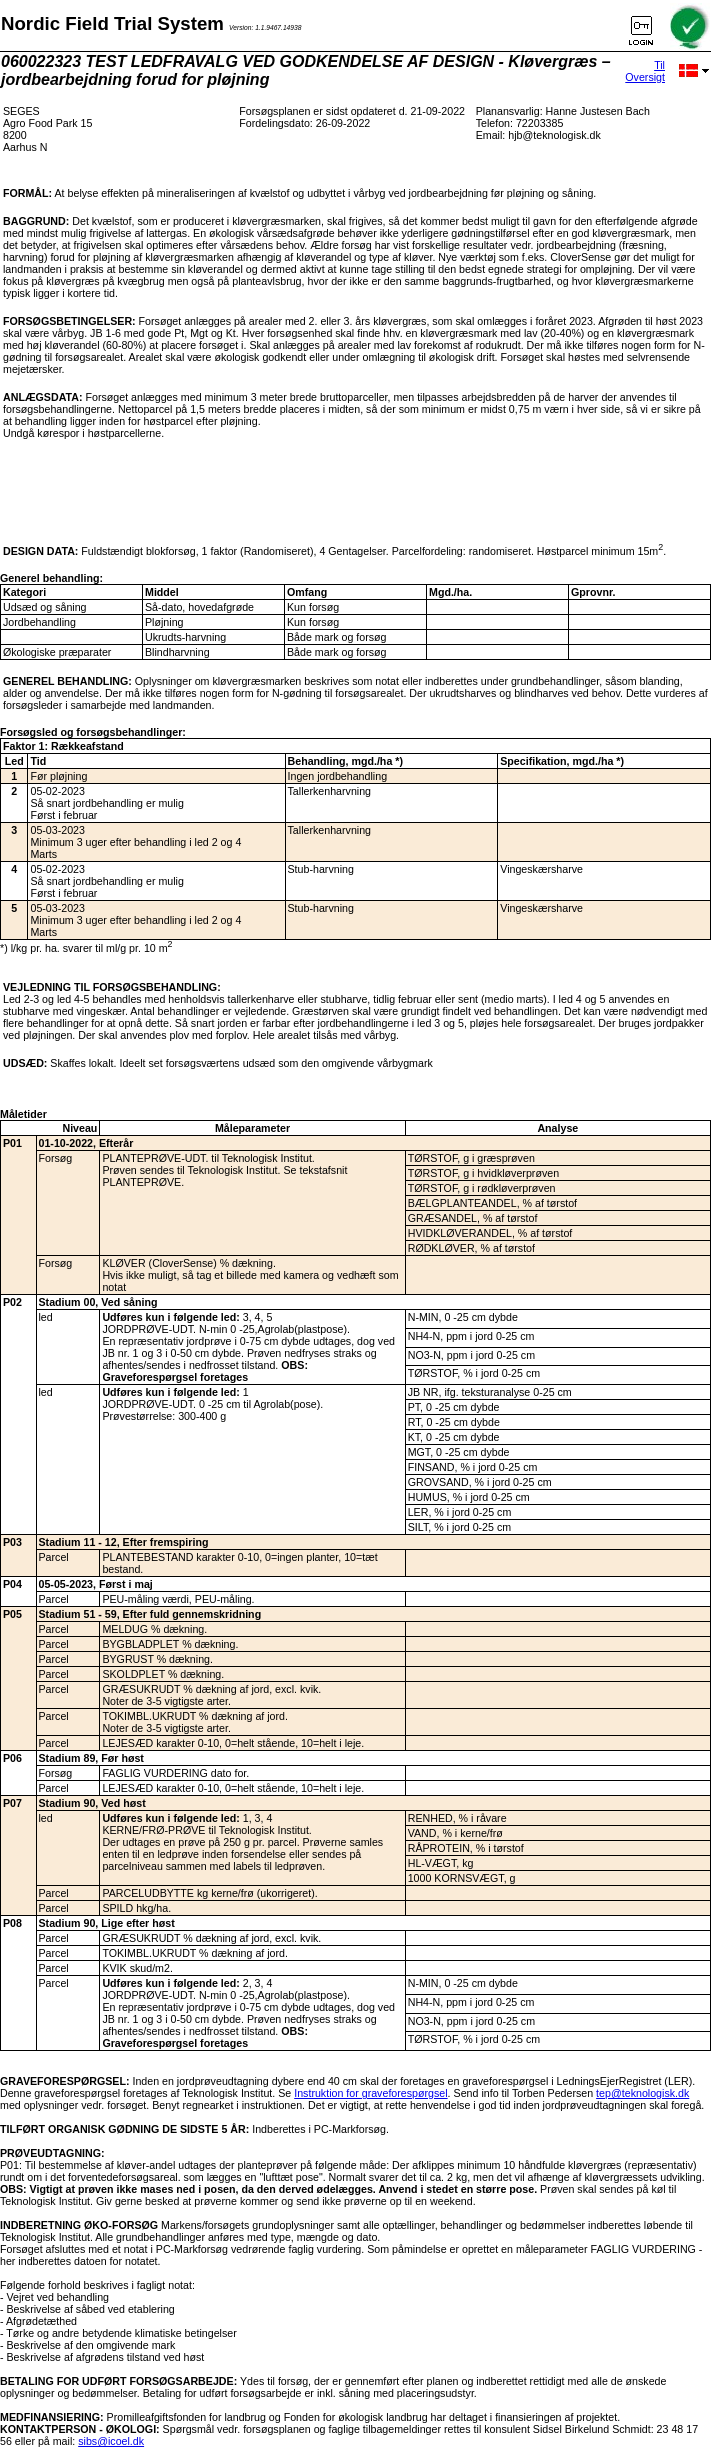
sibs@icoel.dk (111, 2441)
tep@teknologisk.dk (642, 2093)
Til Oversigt (645, 71)
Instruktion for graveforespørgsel (370, 2093)
